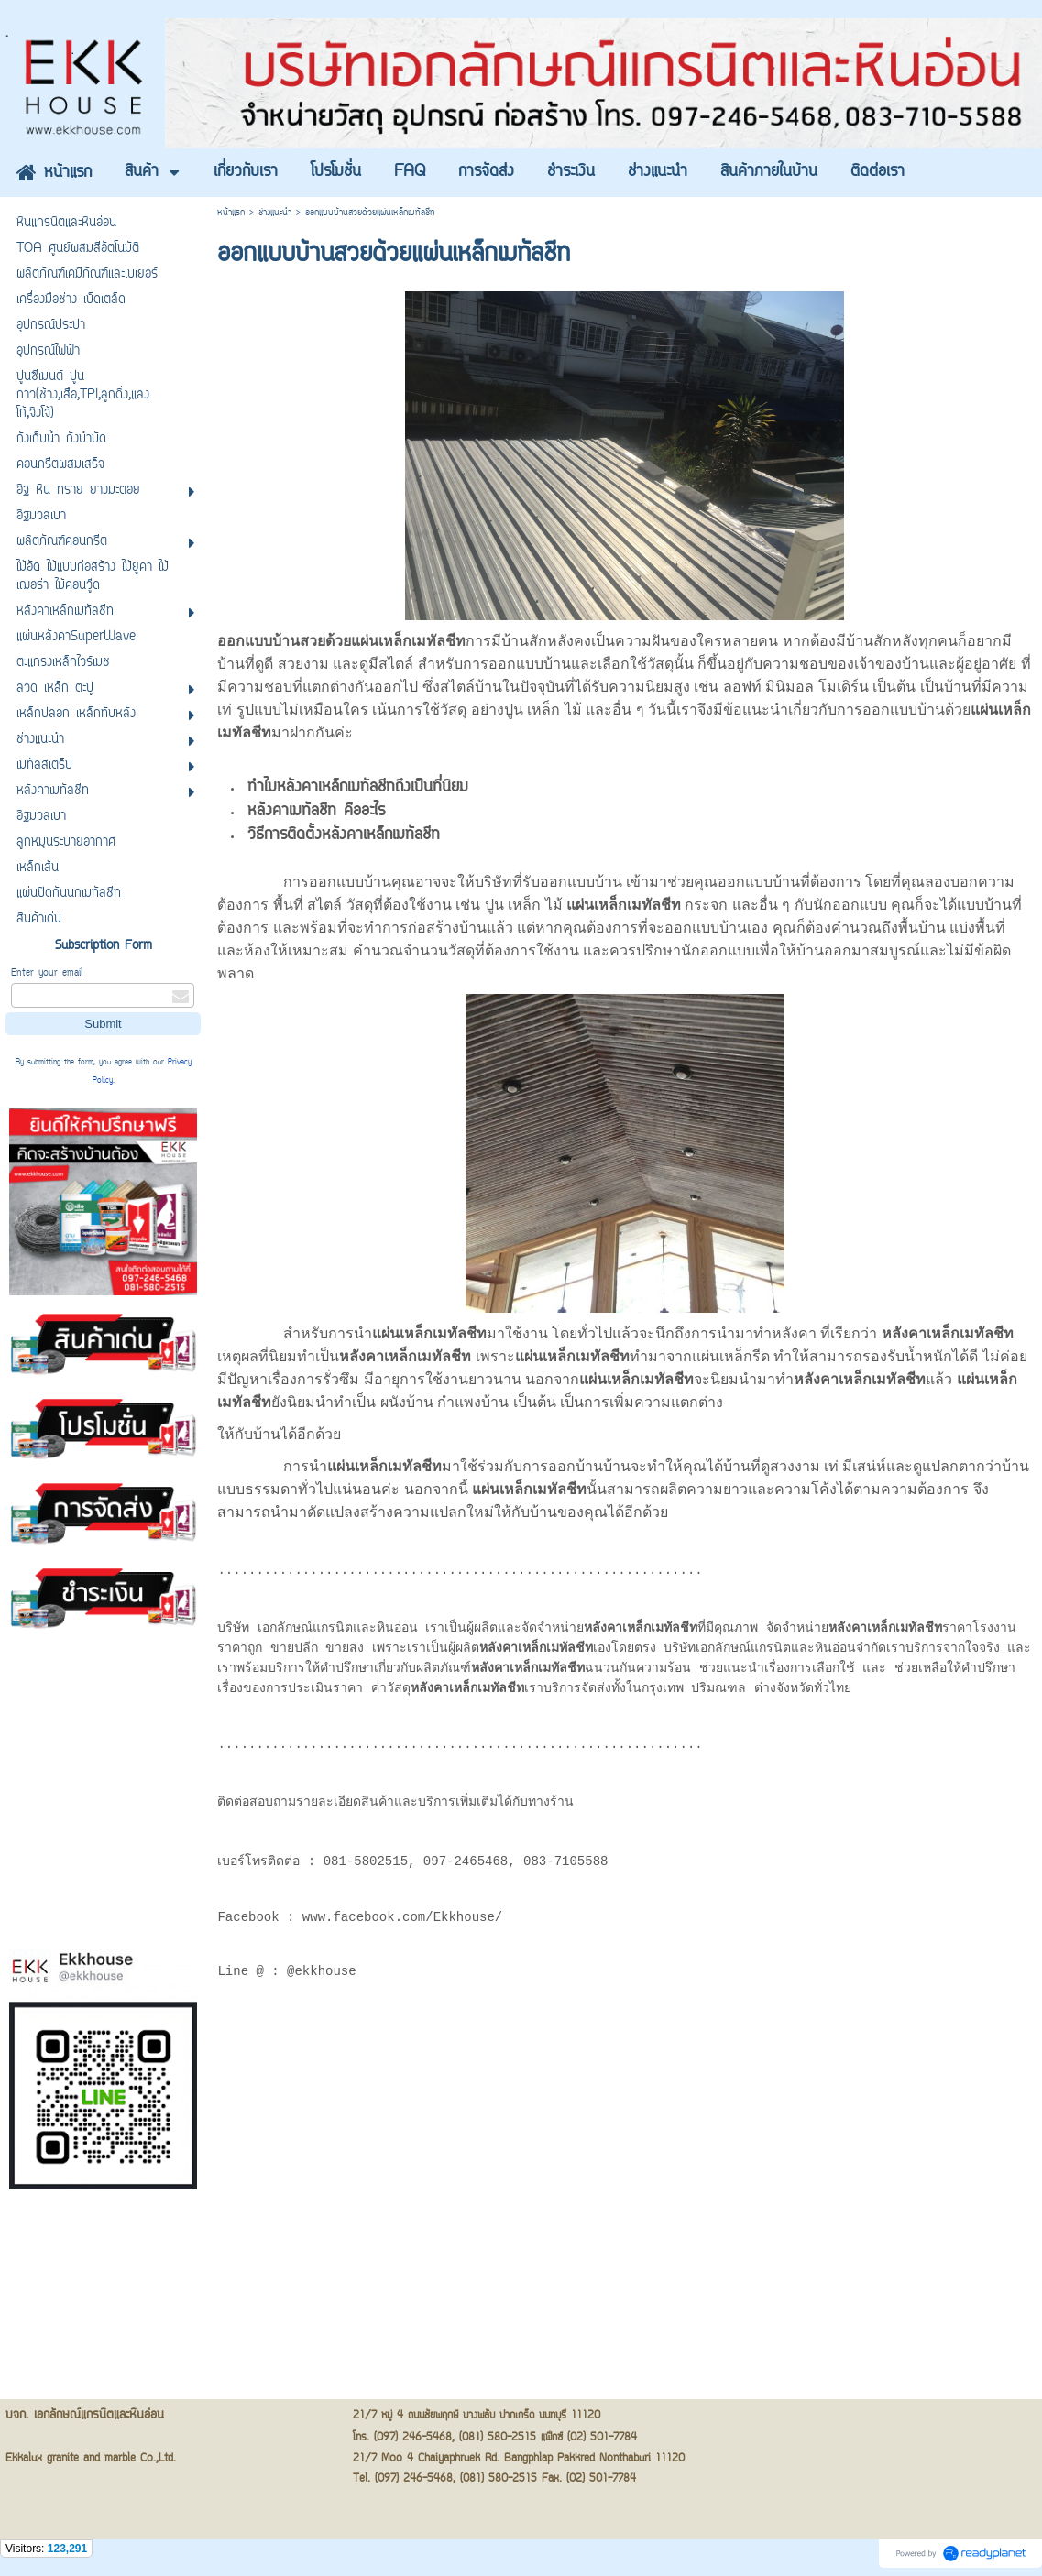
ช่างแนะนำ (274, 213)
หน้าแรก (231, 213)
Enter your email (46, 973)
